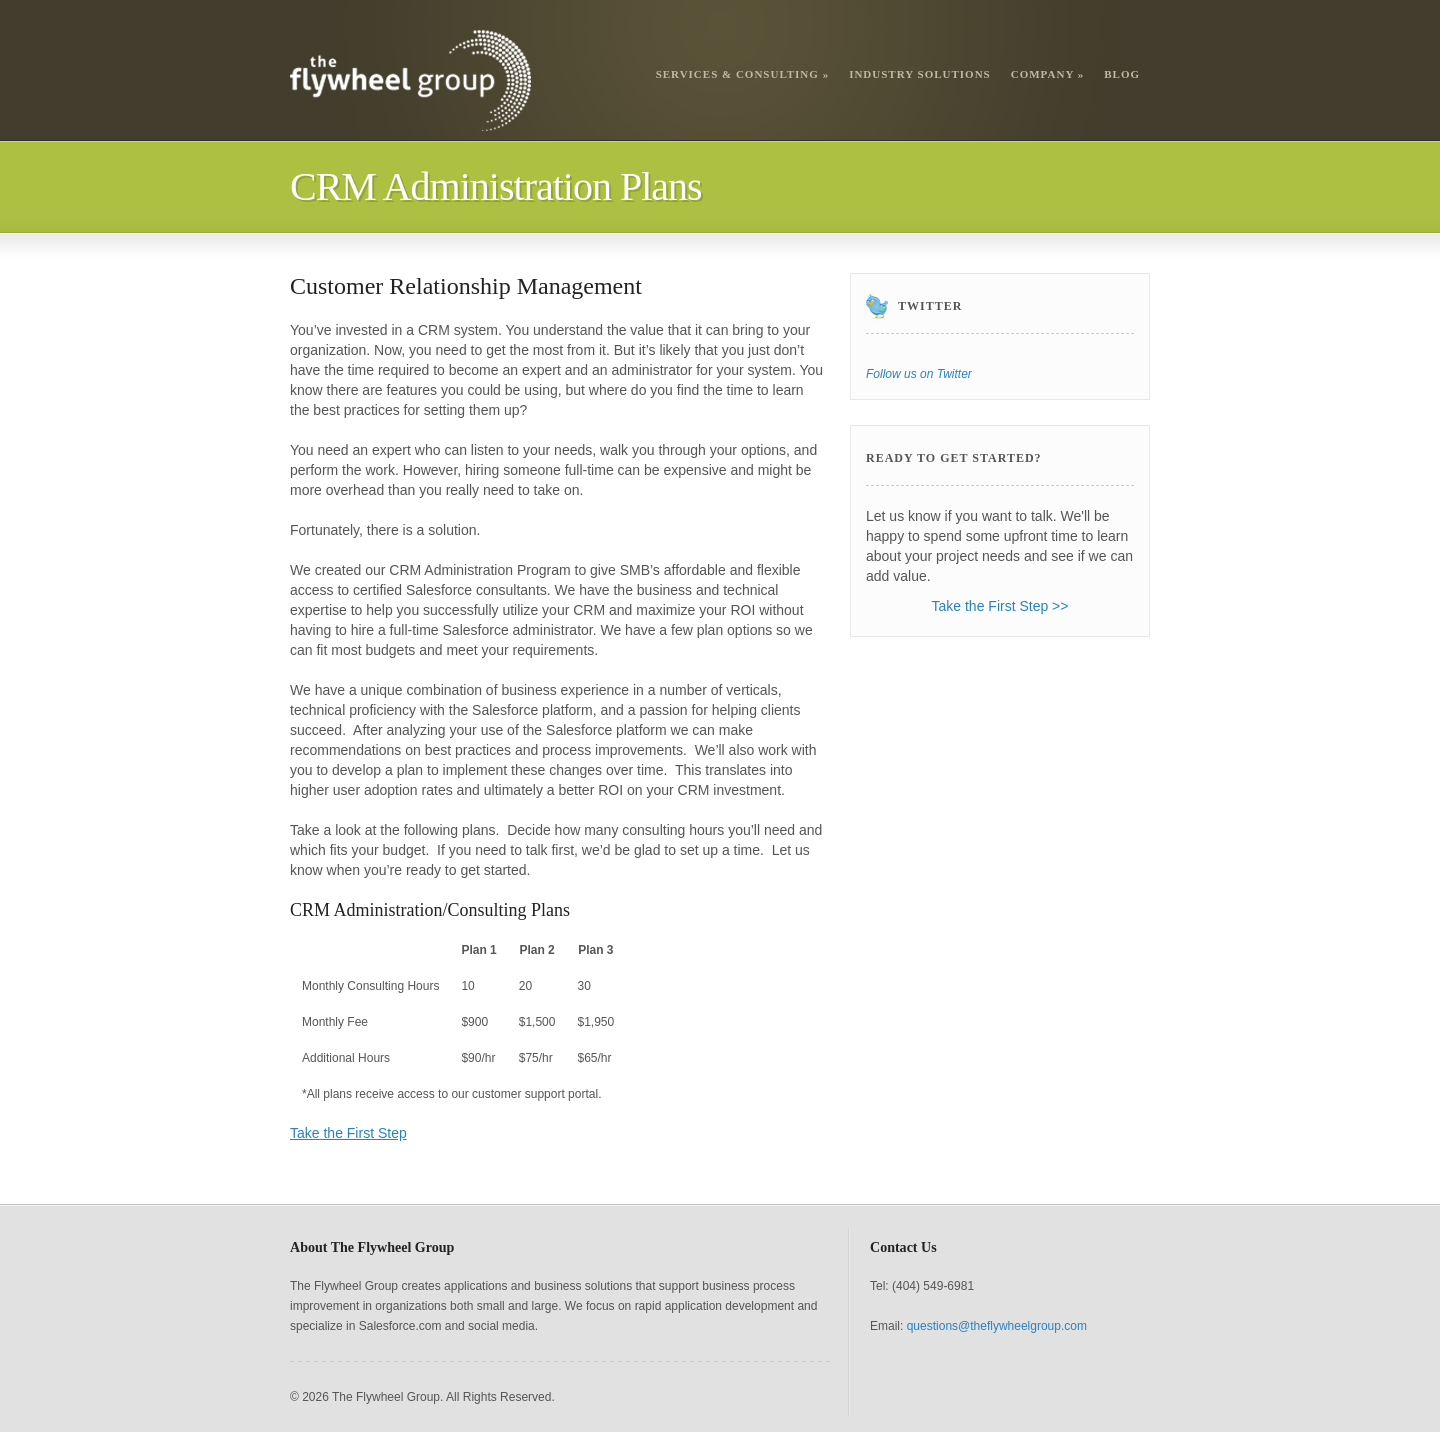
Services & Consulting (743, 74)
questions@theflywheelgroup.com (997, 1326)
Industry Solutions (920, 74)
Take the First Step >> (1000, 606)
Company (1047, 74)
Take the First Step (348, 1133)
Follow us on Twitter (919, 374)
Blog (1122, 74)
